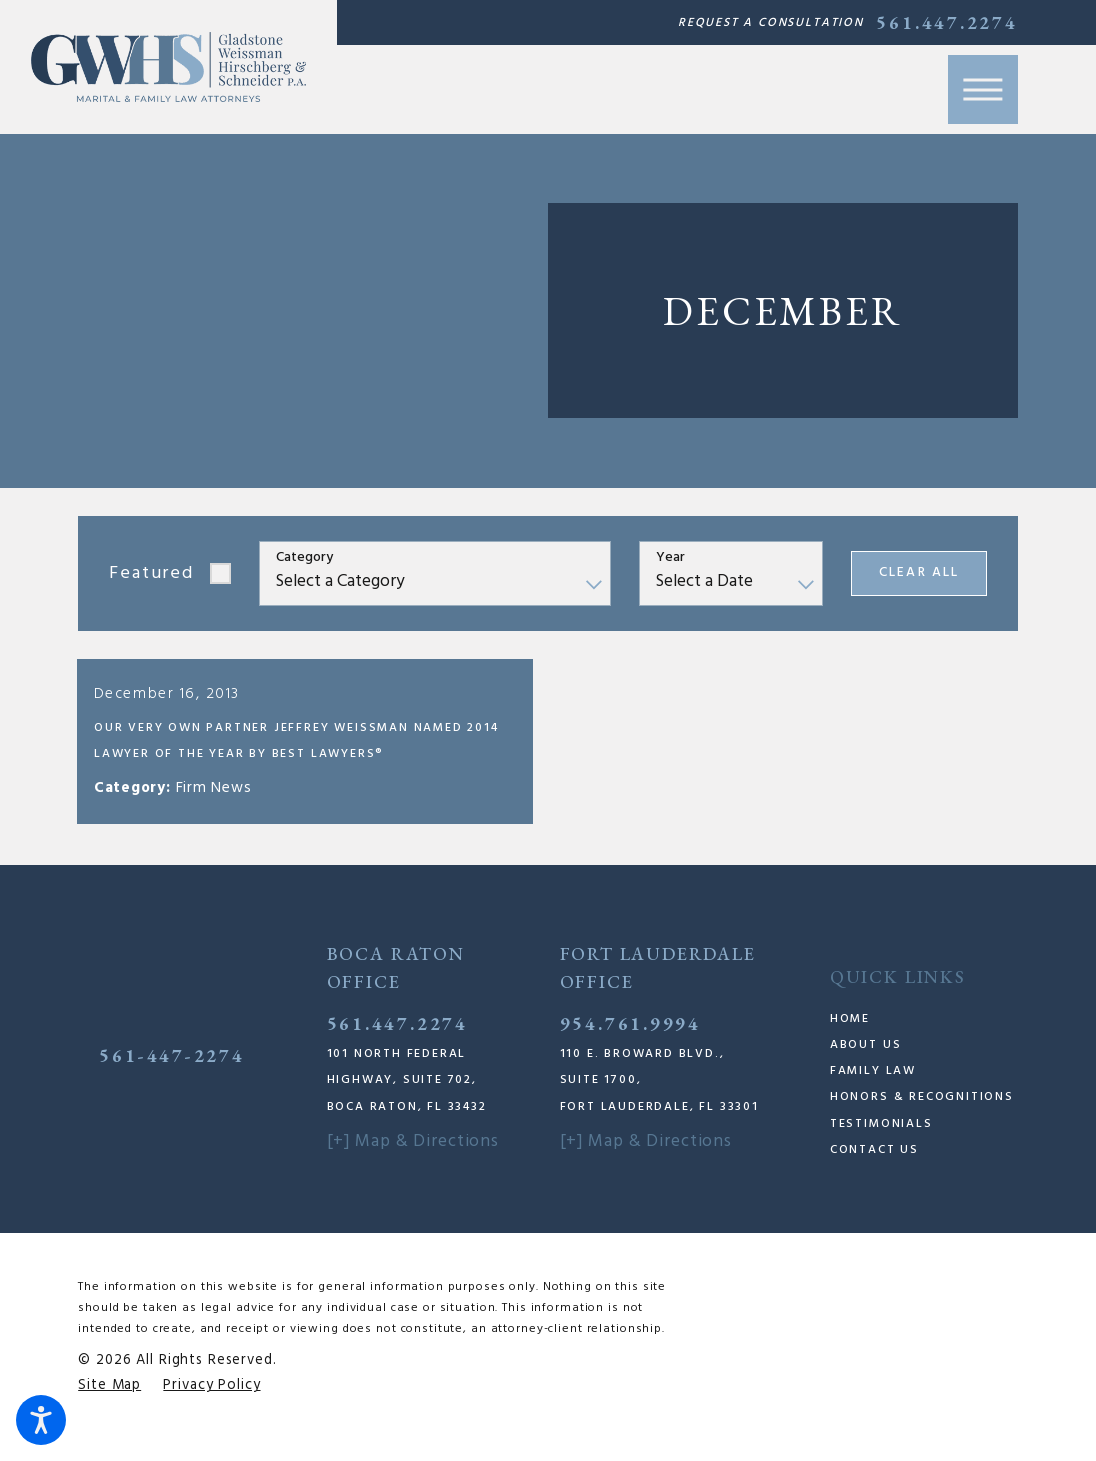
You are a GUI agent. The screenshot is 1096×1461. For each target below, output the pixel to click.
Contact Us (874, 1168)
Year (670, 558)
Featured (151, 573)
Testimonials (881, 1142)
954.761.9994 (630, 1041)
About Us (865, 1063)
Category (304, 558)
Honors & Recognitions (922, 1116)
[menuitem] (924, 1037)
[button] (41, 1420)
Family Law (873, 1089)
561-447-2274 (171, 1073)
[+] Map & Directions (413, 1160)
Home (850, 1037)
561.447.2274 (946, 23)
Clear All (918, 572)
